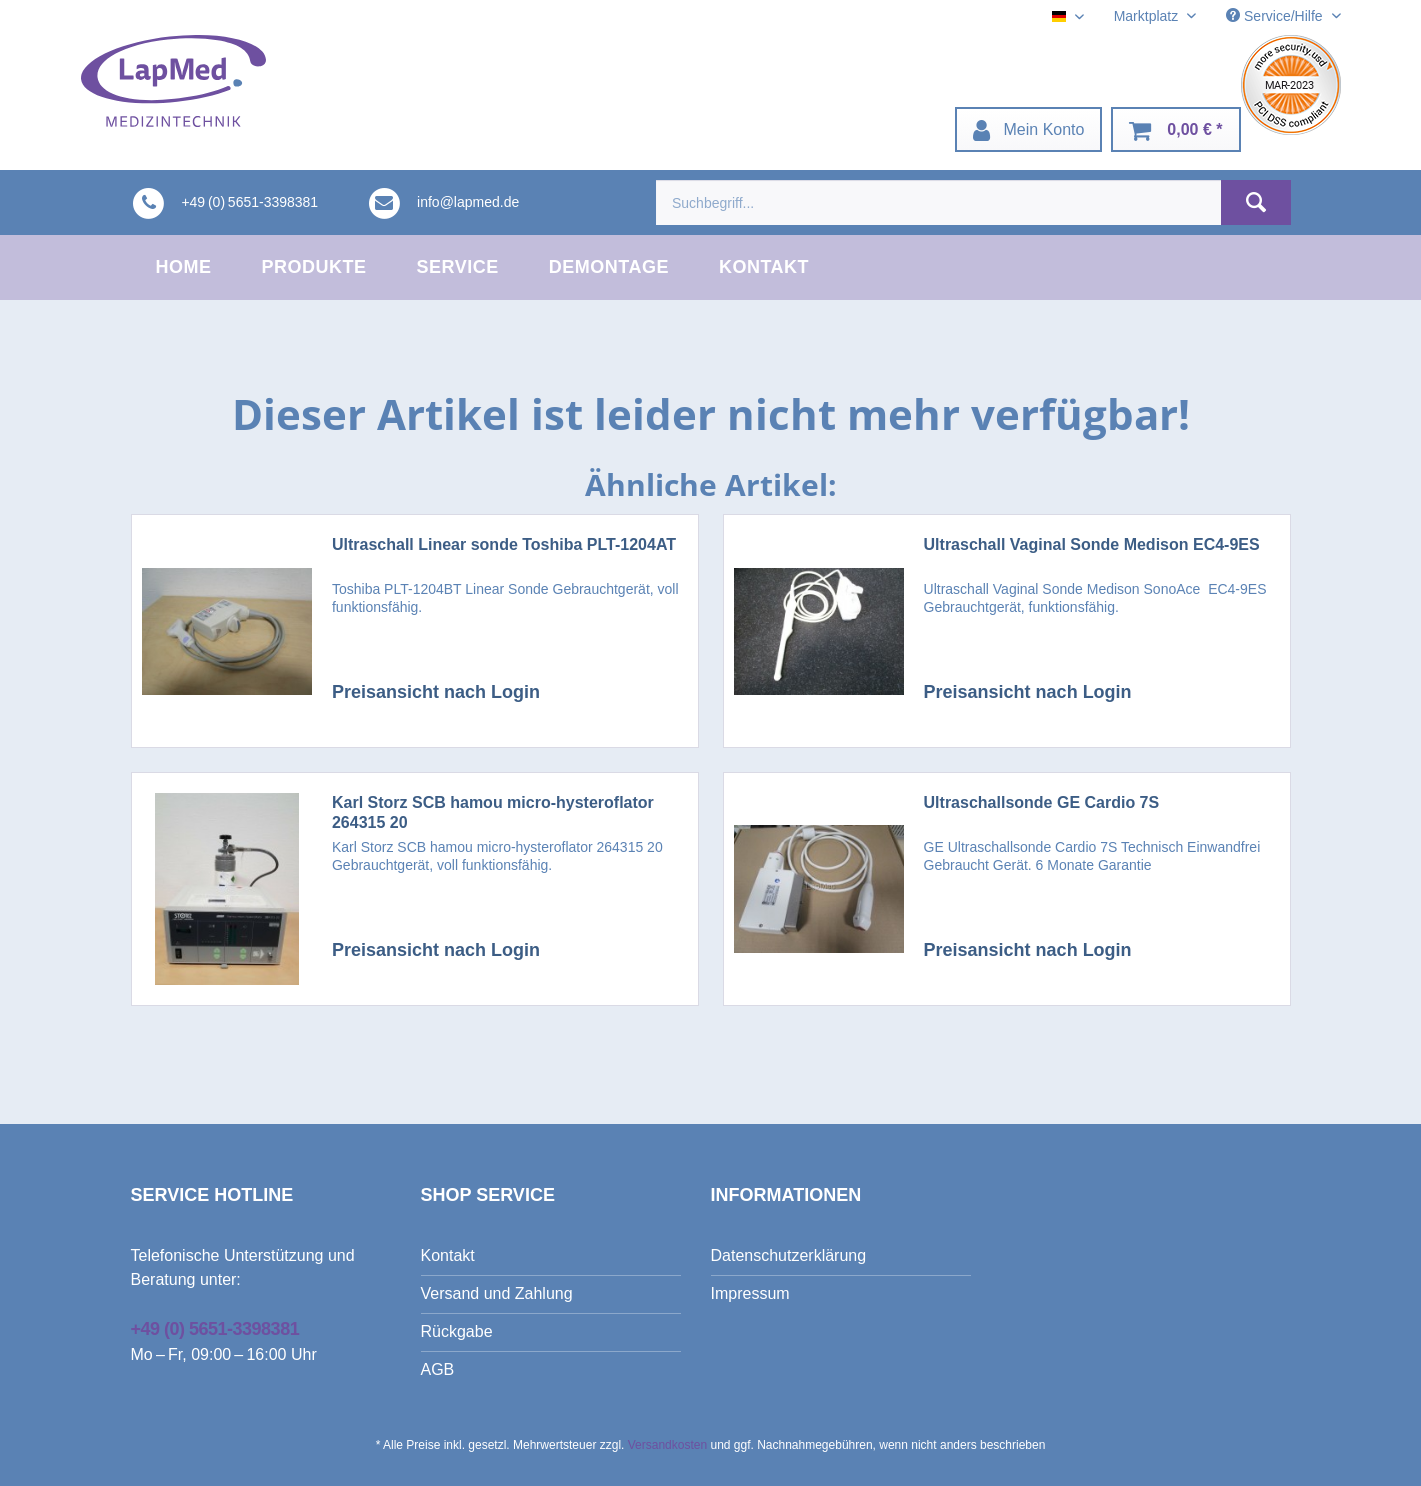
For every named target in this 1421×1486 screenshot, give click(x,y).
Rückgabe (457, 1331)
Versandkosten (667, 1445)
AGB (438, 1369)
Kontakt (448, 1255)
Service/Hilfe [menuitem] (1276, 16)
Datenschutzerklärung (789, 1255)
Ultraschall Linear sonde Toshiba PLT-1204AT (504, 544)
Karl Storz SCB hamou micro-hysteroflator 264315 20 (493, 812)
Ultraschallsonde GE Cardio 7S (1042, 802)
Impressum (750, 1293)
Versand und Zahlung (497, 1293)
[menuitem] (1029, 129)
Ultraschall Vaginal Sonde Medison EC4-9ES (1092, 544)
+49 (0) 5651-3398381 (215, 1329)
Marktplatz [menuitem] (1148, 16)
